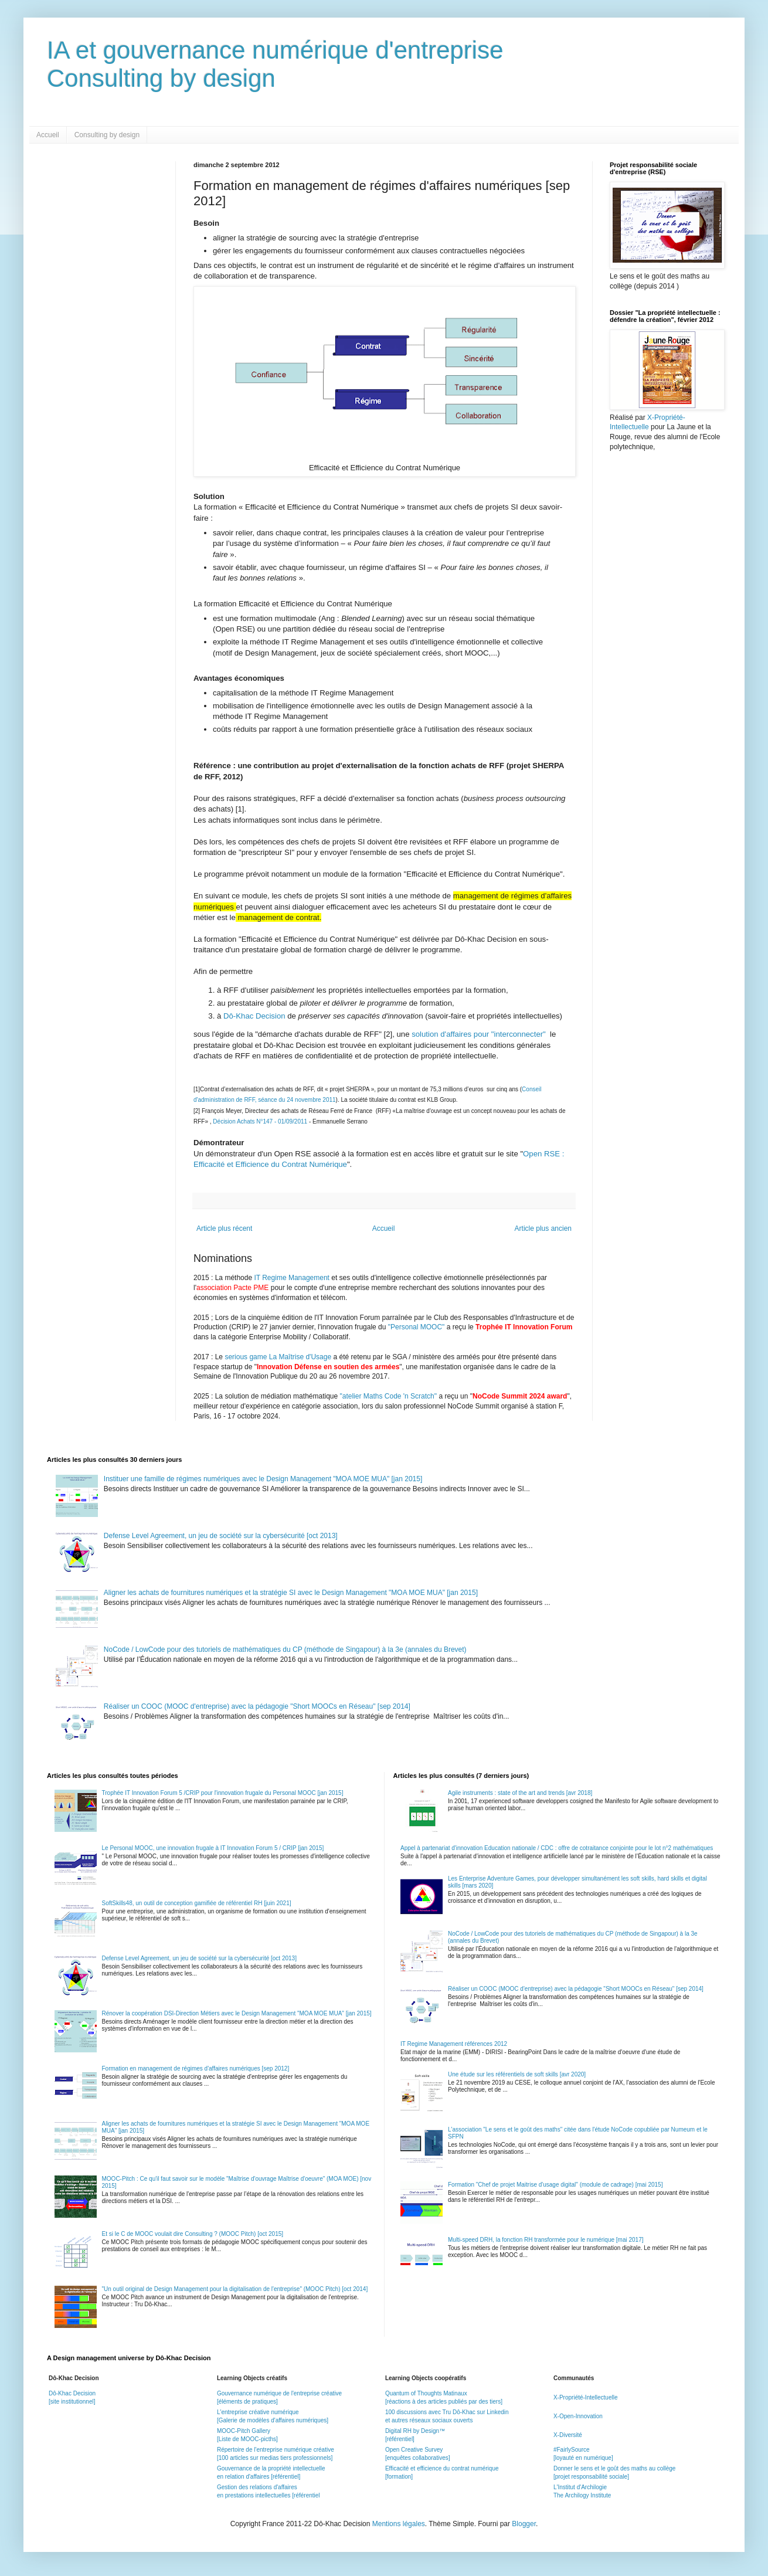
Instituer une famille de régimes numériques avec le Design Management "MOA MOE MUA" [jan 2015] (263, 1479)
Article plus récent (224, 1228)
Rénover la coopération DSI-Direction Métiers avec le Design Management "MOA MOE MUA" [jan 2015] (237, 2013)
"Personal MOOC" (416, 1327)
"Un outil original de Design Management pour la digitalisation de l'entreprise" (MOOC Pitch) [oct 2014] (235, 2289)
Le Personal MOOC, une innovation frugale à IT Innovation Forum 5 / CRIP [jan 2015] (213, 1848)
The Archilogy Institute (582, 2495)
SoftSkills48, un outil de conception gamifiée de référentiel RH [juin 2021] (196, 1903)
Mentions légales (398, 2524)
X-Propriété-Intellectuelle (585, 2397)
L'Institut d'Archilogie (580, 2487)
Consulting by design (107, 135)
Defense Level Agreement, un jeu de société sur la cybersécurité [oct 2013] (221, 1536)
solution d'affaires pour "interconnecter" (480, 1034)
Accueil (47, 135)
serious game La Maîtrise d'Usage (278, 1357)
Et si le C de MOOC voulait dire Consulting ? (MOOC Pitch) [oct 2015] (193, 2234)
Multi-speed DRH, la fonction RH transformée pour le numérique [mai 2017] (546, 2239)
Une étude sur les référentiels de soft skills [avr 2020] (517, 2074)
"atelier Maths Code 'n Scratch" (388, 1396)
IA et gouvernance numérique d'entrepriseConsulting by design (275, 64)
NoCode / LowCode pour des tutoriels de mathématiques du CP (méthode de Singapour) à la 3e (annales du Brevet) (285, 1649)
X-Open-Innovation (578, 2416)
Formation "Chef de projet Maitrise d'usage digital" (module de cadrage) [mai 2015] (555, 2184)
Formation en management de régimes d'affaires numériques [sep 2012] (196, 2068)
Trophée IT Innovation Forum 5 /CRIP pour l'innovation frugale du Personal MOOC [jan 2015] (223, 1793)
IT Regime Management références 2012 (453, 2044)
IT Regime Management (292, 1278)
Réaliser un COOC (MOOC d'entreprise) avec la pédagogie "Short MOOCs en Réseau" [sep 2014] (257, 1706)
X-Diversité (567, 2435)
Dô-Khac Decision (255, 1016)
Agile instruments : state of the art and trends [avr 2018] (520, 1793)
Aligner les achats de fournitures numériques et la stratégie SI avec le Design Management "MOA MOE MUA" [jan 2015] (291, 1593)
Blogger (524, 2524)
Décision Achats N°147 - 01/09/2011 (261, 1121)
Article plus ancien (543, 1228)
